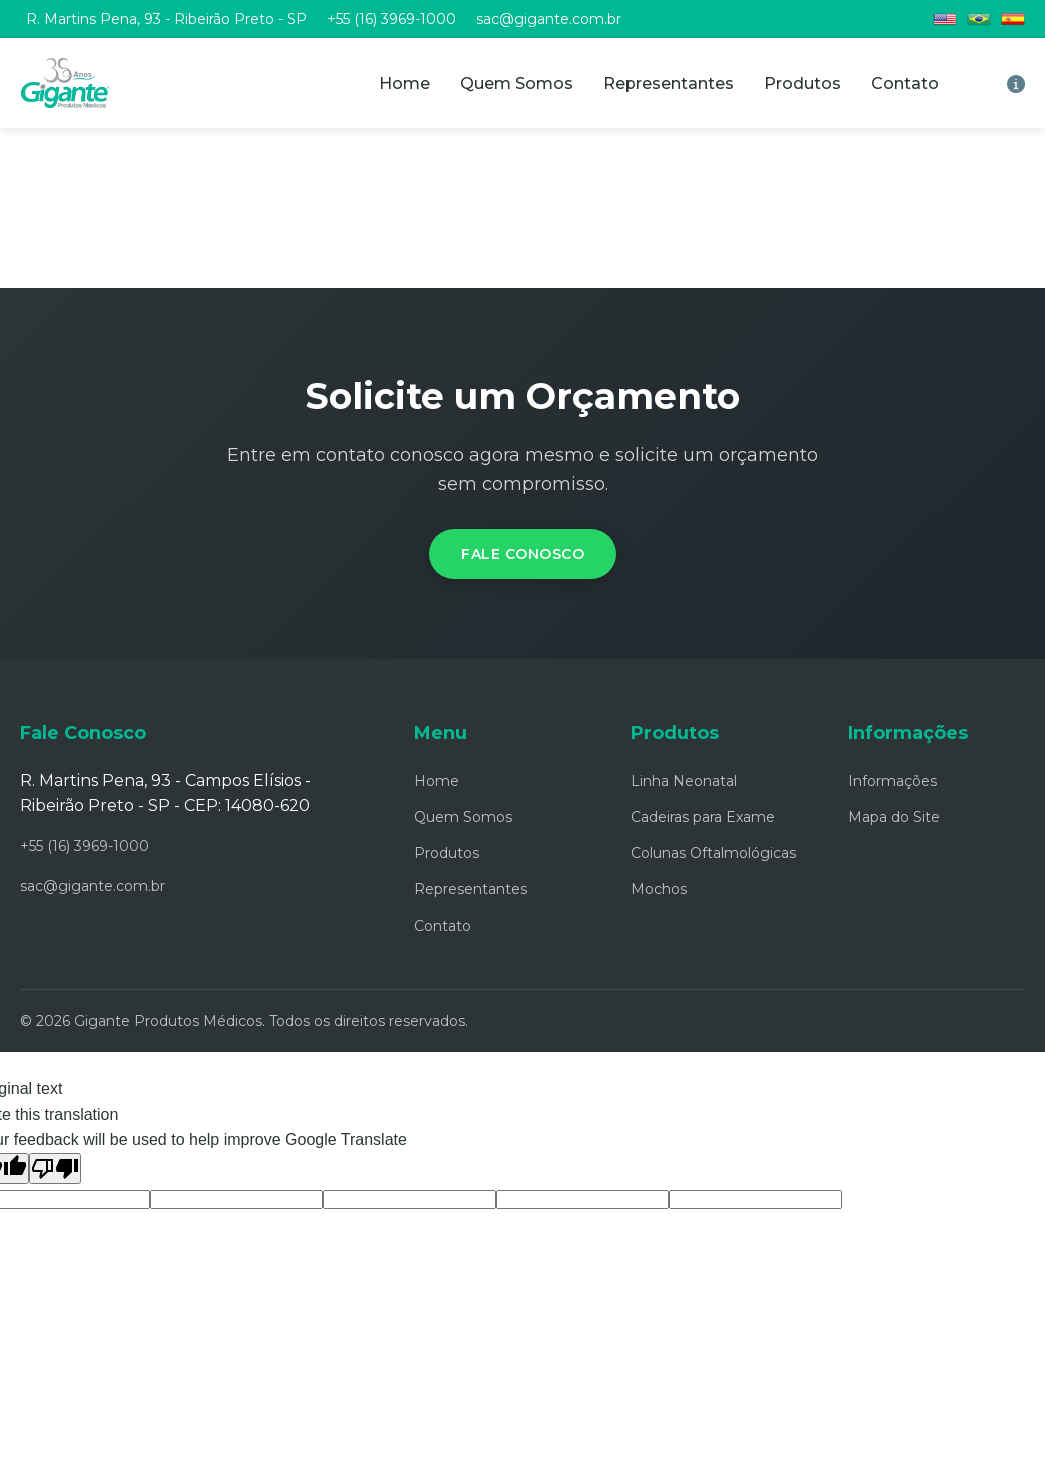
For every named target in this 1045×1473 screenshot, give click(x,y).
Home (404, 83)
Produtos (802, 83)
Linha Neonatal (684, 781)
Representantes (668, 83)
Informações (892, 781)
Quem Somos (516, 83)
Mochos (659, 889)
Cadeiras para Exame (703, 817)
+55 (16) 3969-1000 (391, 19)
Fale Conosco (522, 554)
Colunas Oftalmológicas (713, 853)
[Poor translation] (55, 1168)
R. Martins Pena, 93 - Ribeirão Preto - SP (166, 19)
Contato (905, 83)
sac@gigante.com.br (548, 19)
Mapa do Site (894, 817)
